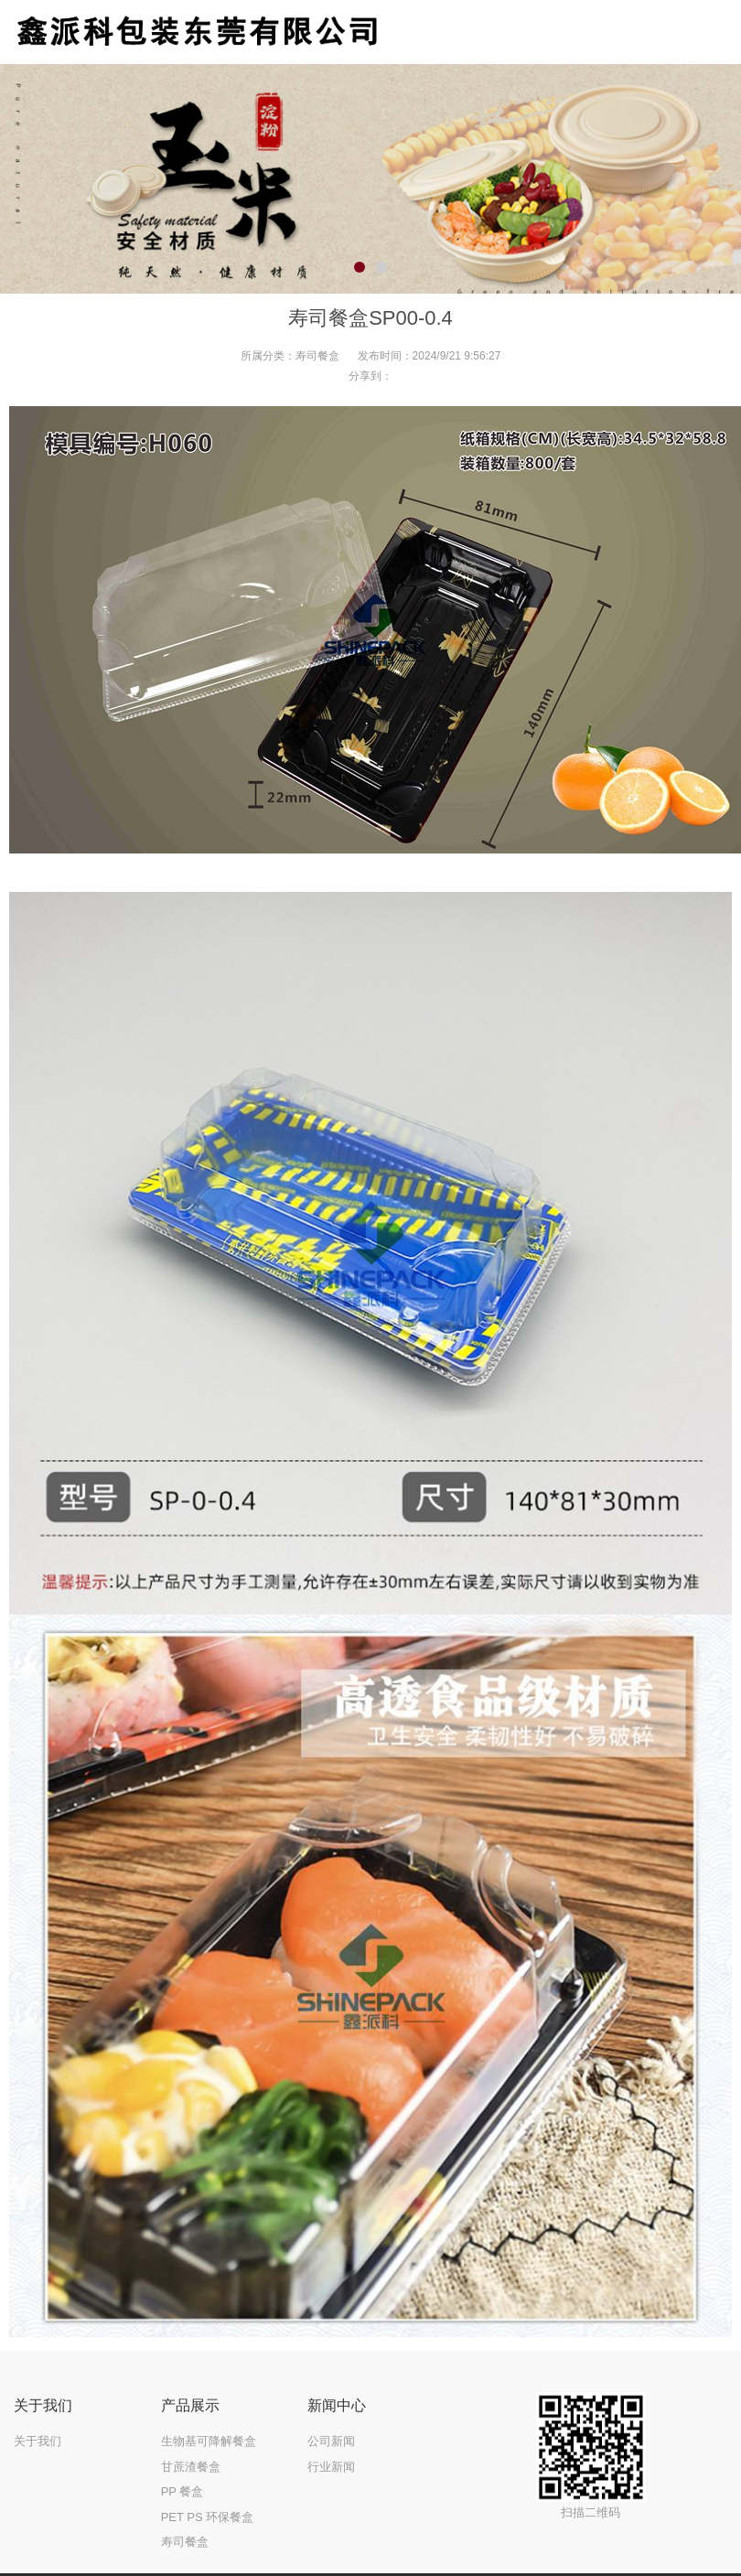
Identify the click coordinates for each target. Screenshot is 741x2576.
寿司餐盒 (317, 355)
